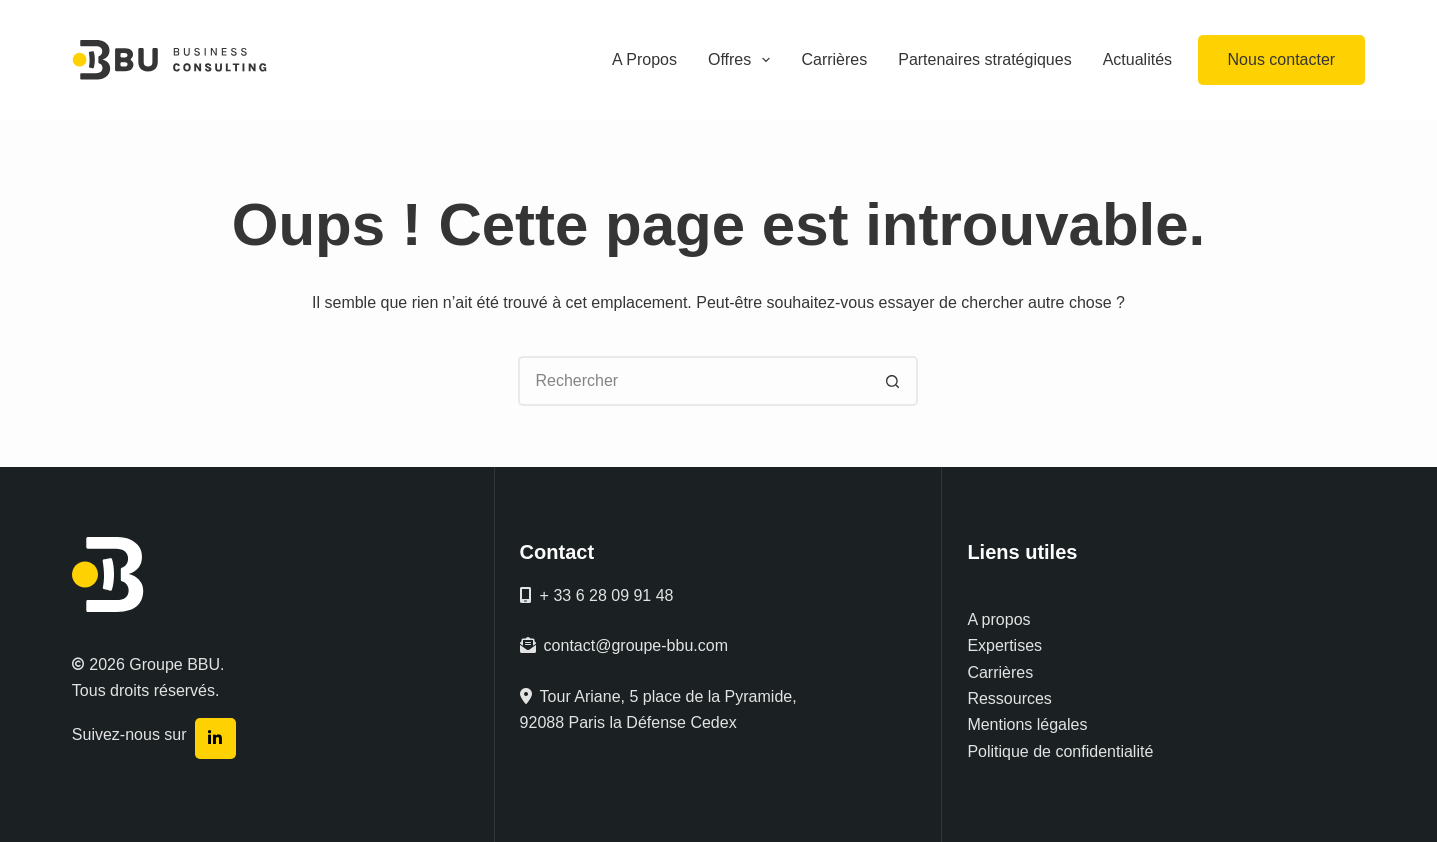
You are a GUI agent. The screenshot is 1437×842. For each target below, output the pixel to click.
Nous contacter (1282, 59)
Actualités (1137, 59)
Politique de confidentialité (1060, 751)
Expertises (1004, 645)
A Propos (644, 59)
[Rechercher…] (693, 381)
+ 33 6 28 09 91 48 (597, 595)
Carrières (834, 59)
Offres (743, 60)
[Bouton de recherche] (893, 381)
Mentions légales (1027, 724)
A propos (998, 619)
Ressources (1009, 698)
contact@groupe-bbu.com (624, 645)
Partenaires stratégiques (984, 59)
